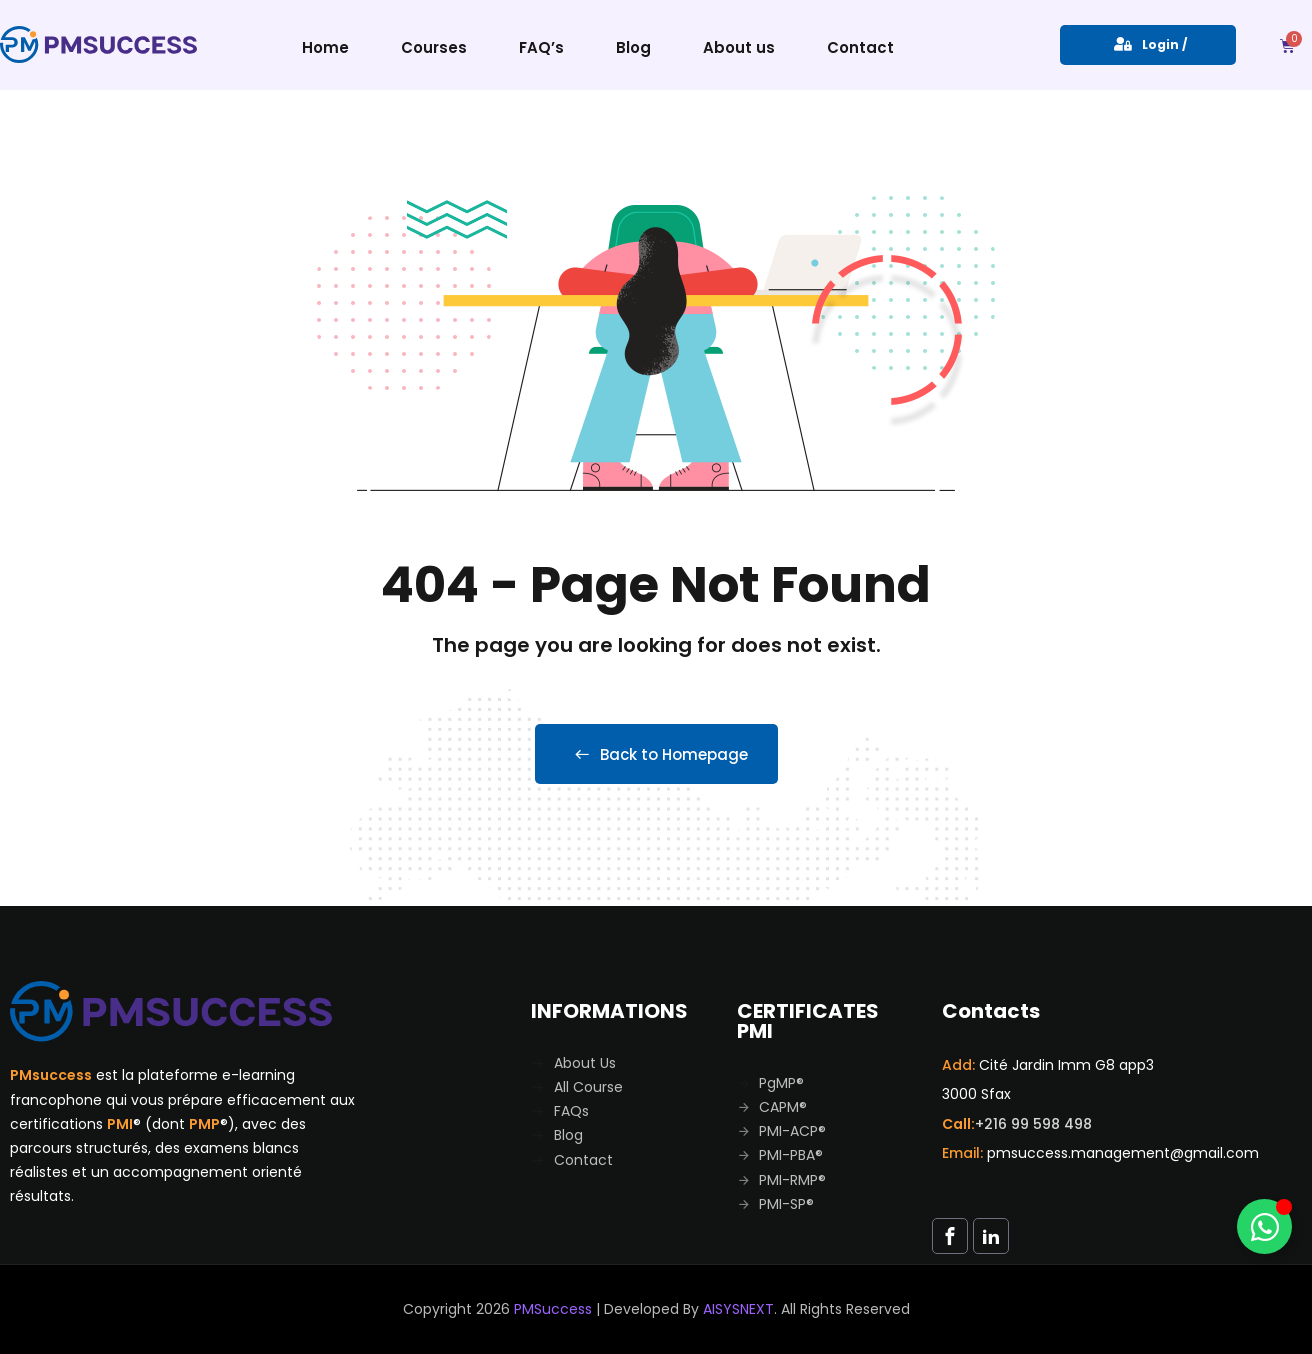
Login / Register (1147, 50)
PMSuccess (553, 1309)
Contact (860, 47)
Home (325, 47)
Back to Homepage (656, 754)
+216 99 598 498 (1033, 1124)
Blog (633, 47)
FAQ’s (541, 47)
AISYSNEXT (738, 1309)
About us (739, 47)
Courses (434, 47)
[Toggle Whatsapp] (1264, 1226)
